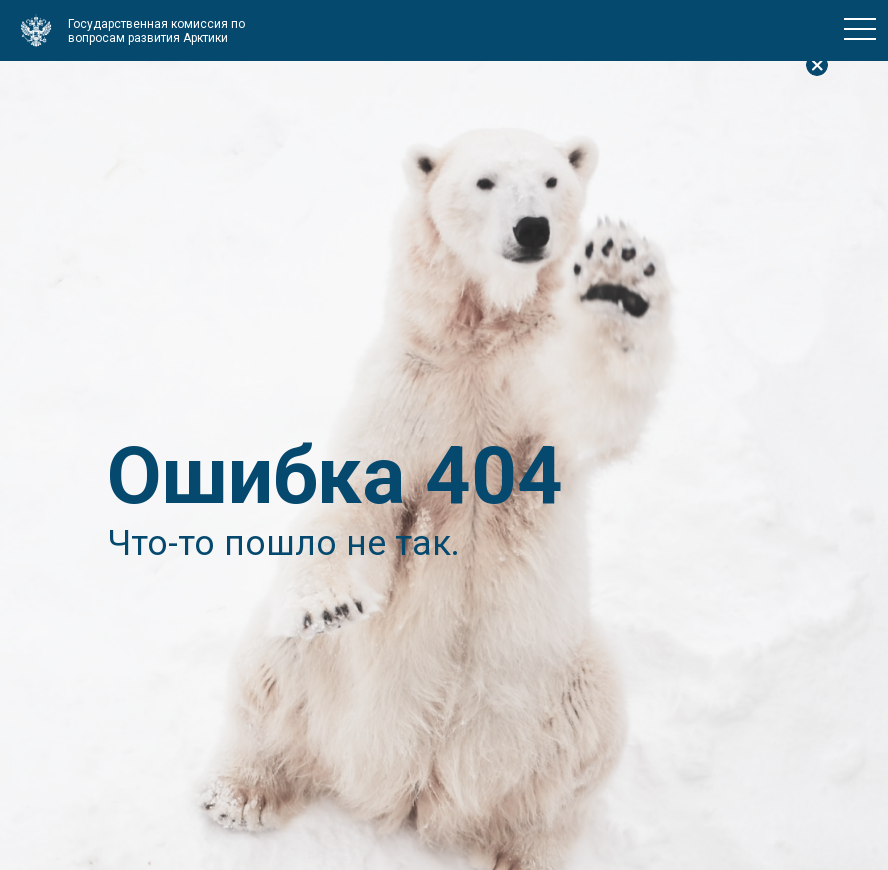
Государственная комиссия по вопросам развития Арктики (156, 31)
